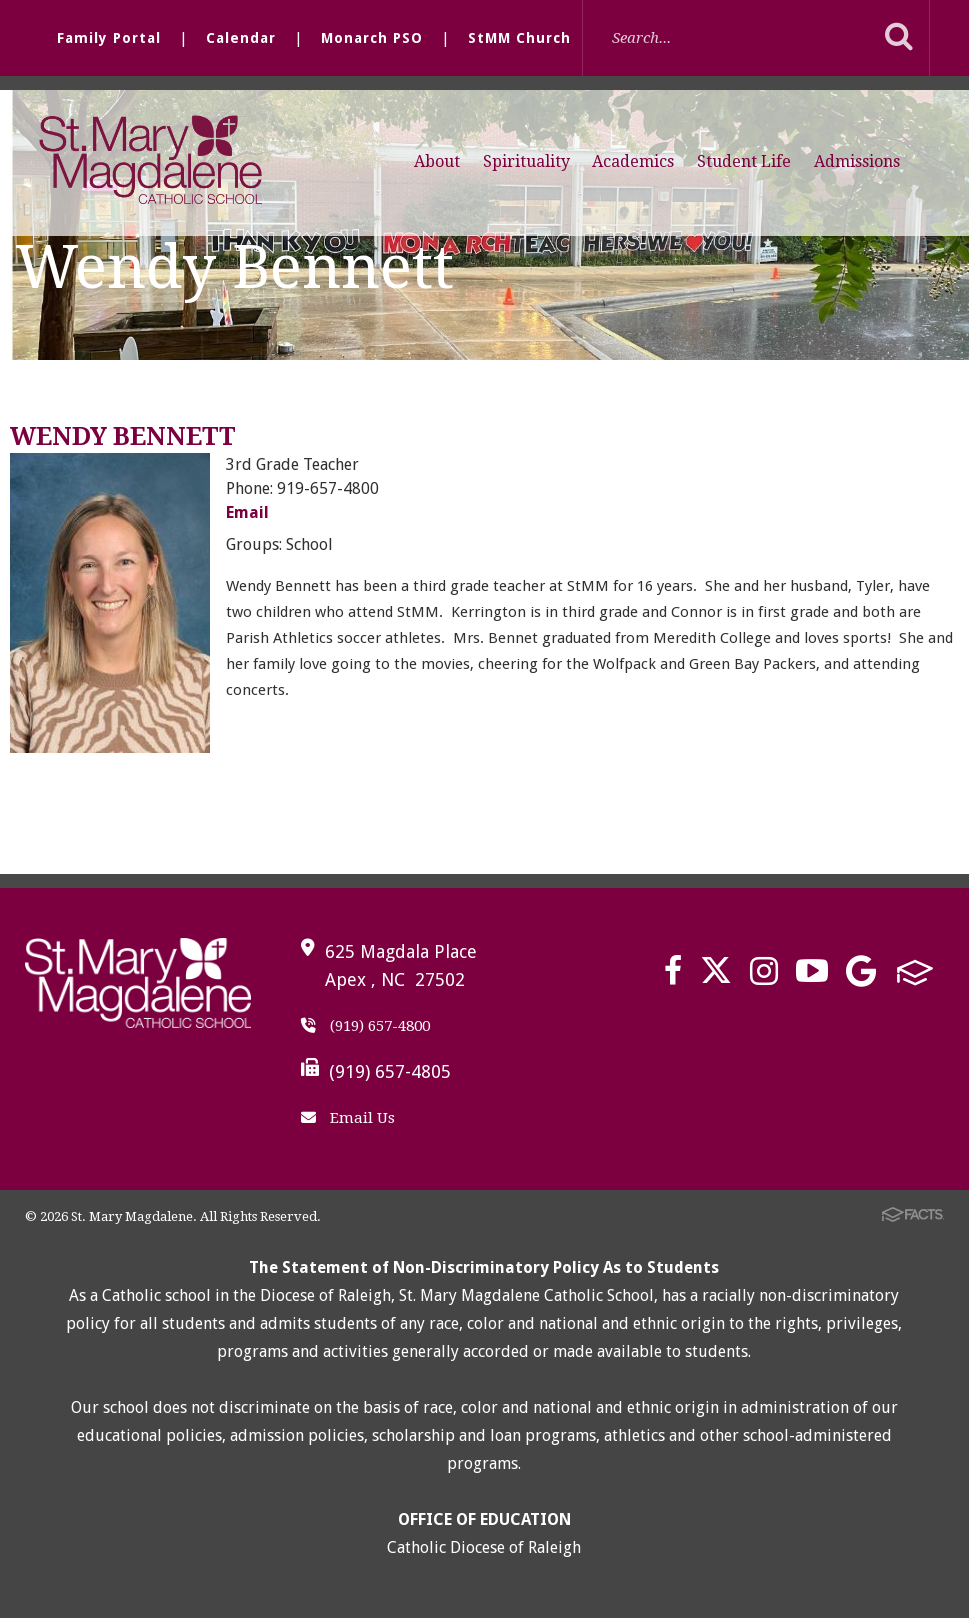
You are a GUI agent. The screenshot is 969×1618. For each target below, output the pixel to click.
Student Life (744, 161)
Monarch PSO (372, 38)
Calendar (241, 38)
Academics (633, 161)
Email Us (348, 1118)
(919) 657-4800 (365, 1026)
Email (247, 512)
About (437, 161)
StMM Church (519, 38)
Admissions (857, 161)
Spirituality (526, 161)
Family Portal (109, 38)
